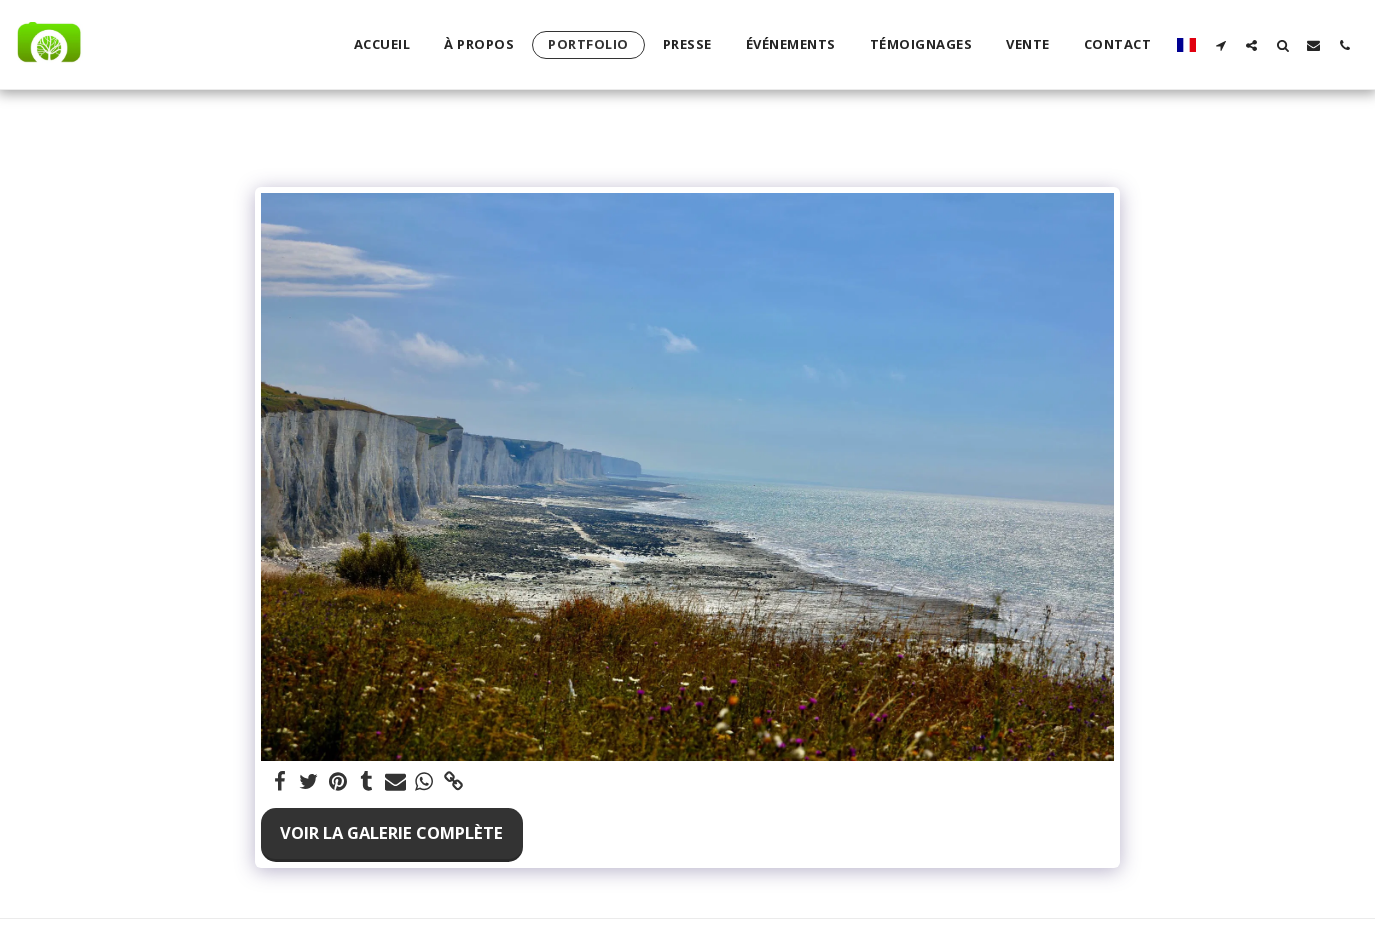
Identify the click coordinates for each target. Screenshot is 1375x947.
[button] (1220, 45)
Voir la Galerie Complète (391, 832)
